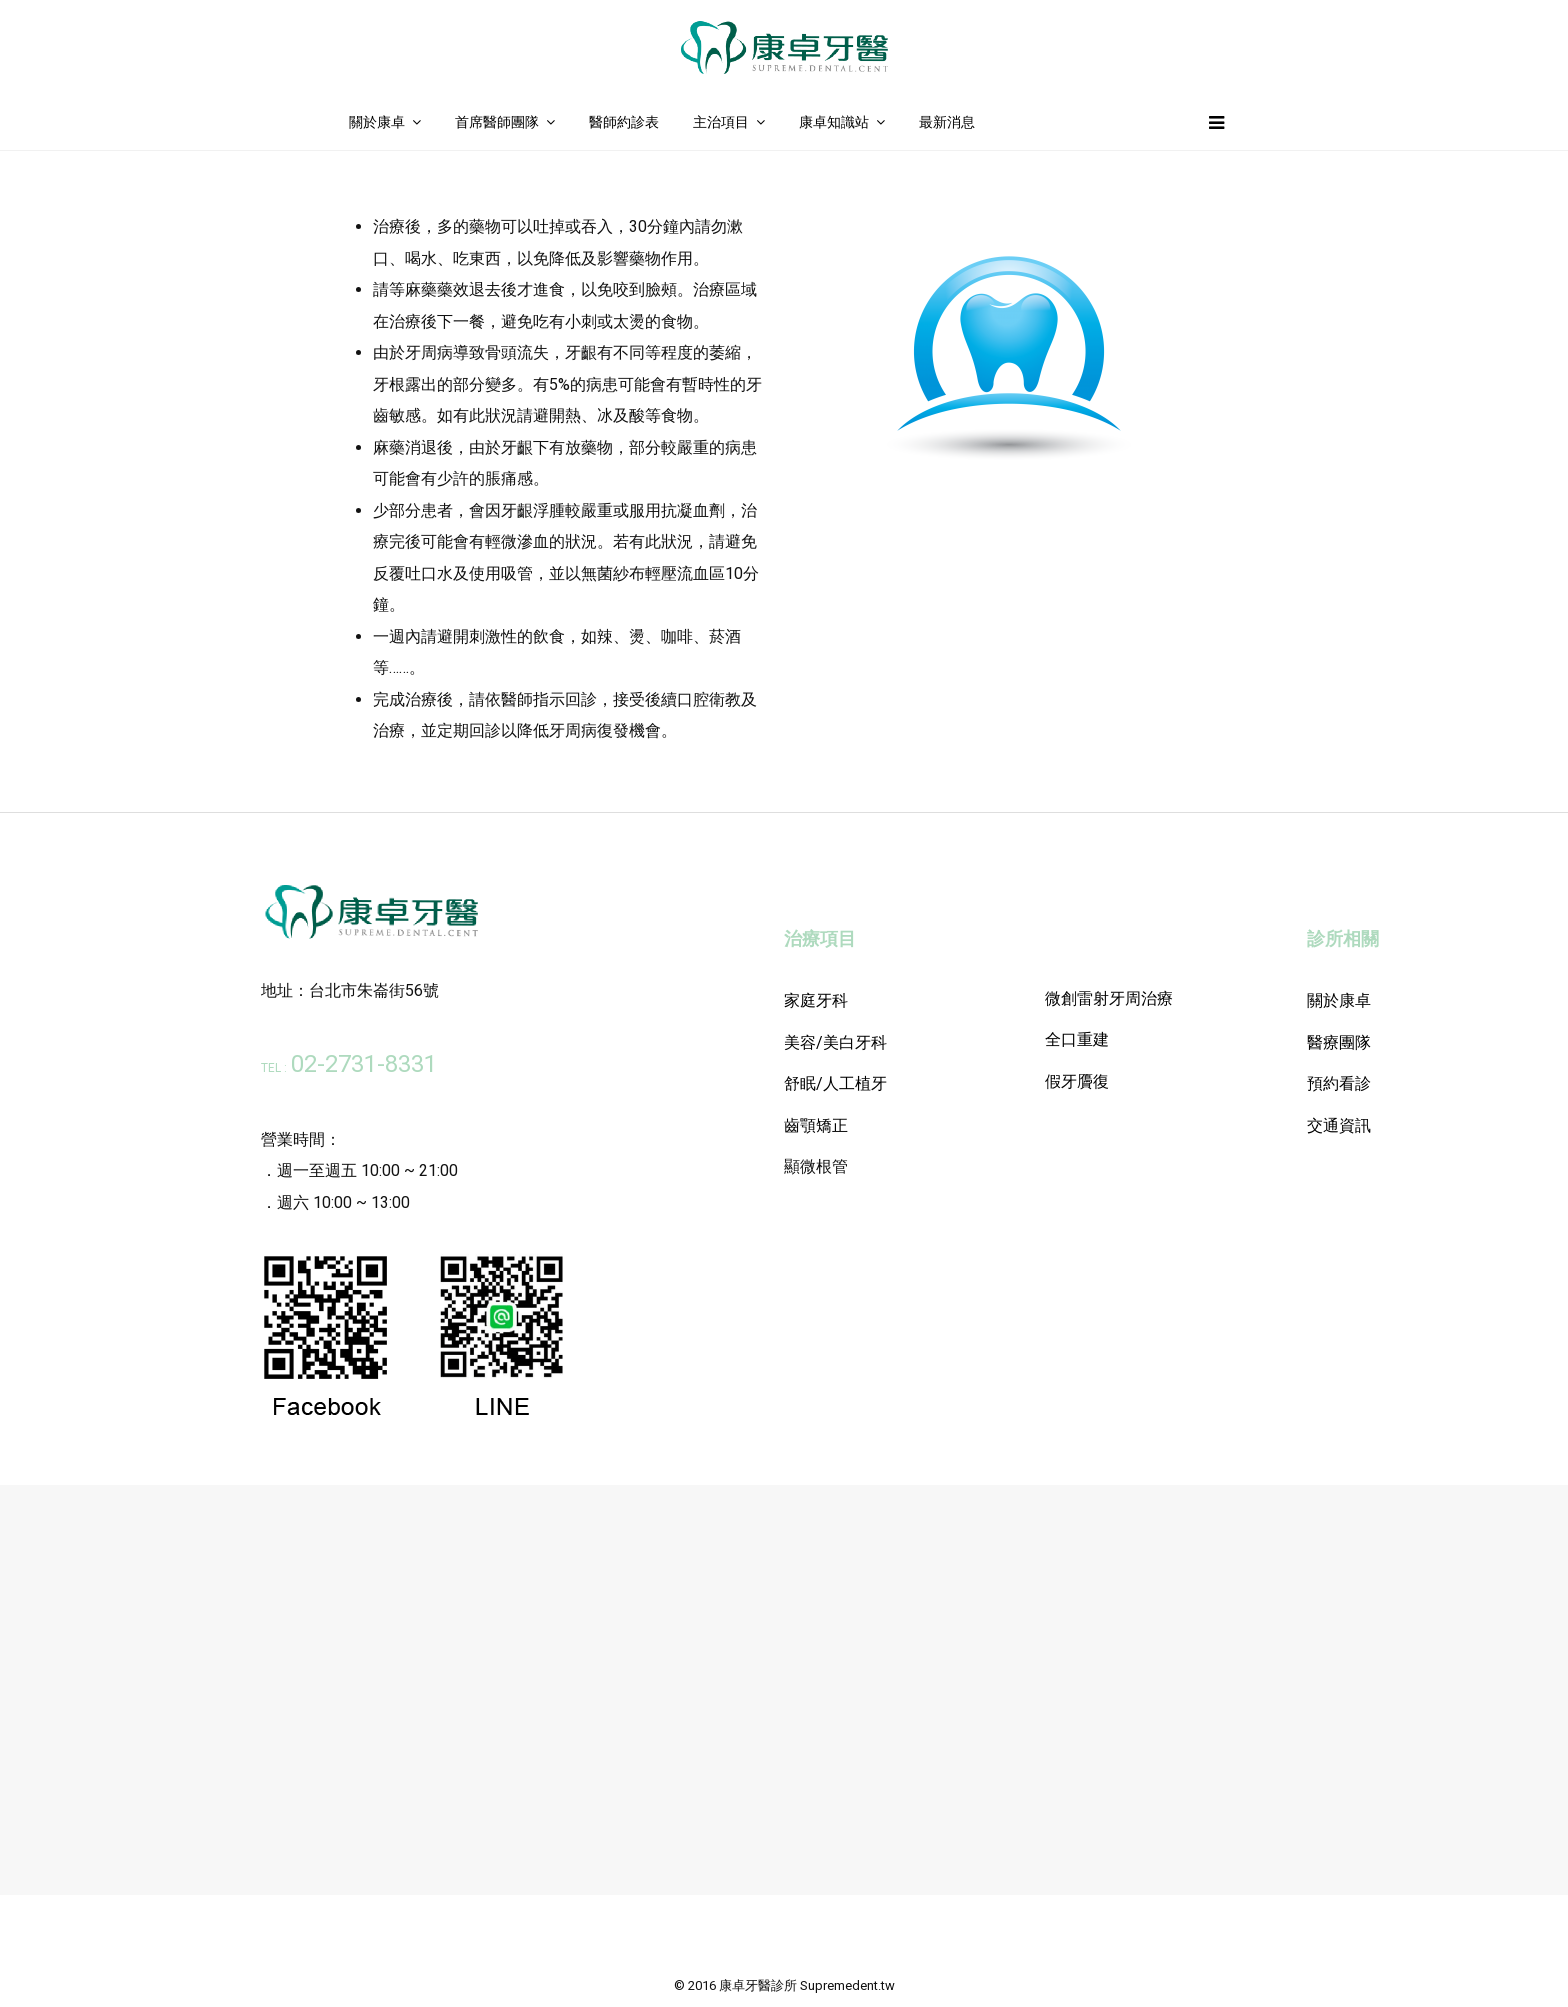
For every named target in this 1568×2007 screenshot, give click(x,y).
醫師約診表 (624, 122)
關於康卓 (377, 122)
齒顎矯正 (816, 1125)
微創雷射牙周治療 (1109, 998)
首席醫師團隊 (497, 122)
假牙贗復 (1077, 1081)
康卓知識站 (834, 122)
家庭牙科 (816, 1000)
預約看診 (1339, 1083)
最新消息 (947, 122)
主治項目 (721, 122)
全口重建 (1077, 1039)
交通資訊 (1339, 1125)
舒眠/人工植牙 (835, 1083)
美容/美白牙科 (835, 1042)
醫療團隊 (1339, 1042)
